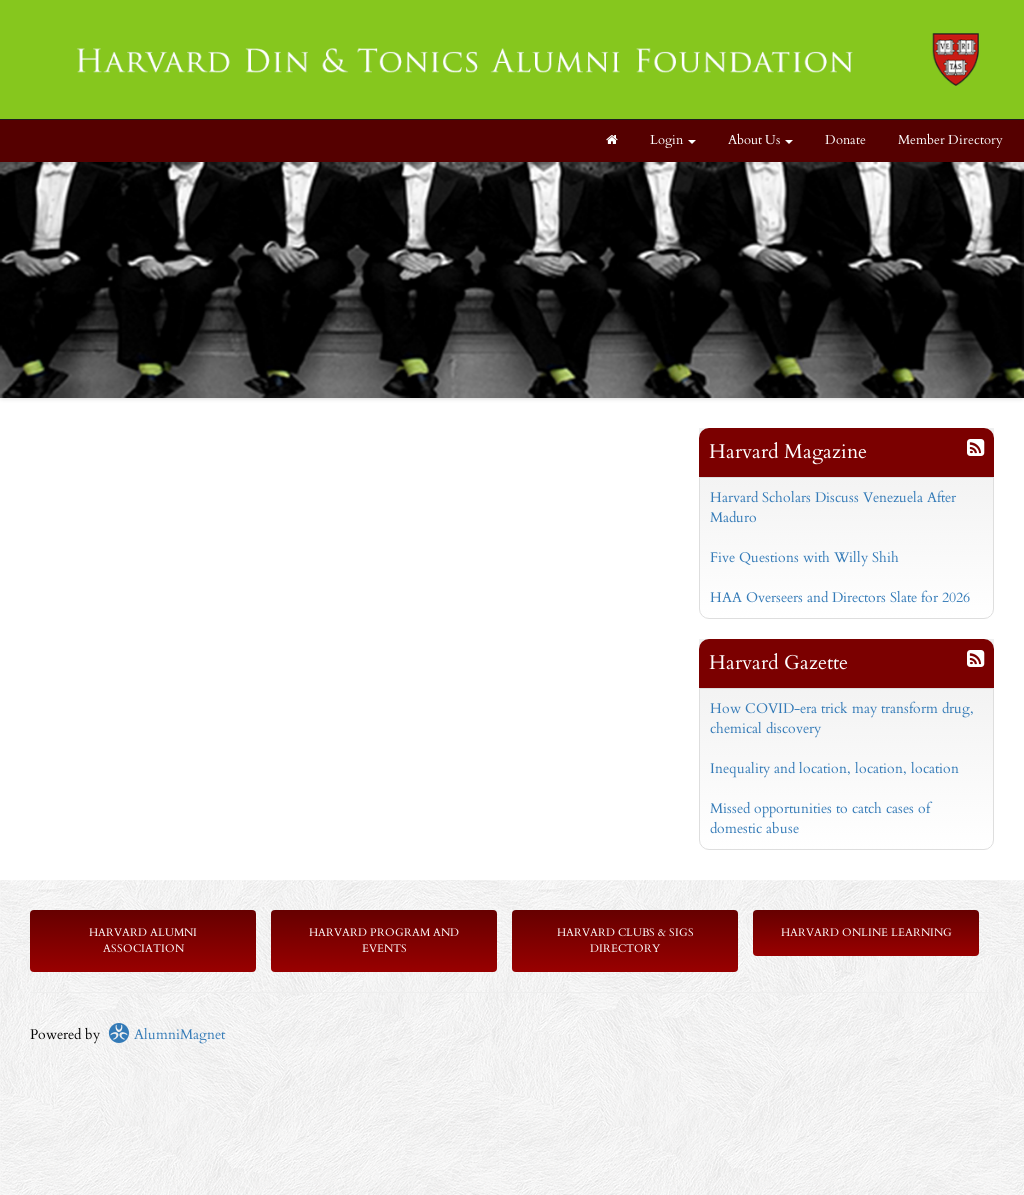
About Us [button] (760, 140)
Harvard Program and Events (384, 940)
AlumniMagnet (166, 1034)
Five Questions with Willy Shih (804, 557)
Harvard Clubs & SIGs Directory (625, 940)
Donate (845, 140)
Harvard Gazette (778, 662)
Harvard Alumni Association (143, 940)
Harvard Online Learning (866, 932)
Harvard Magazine (788, 451)
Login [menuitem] (673, 140)
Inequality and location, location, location (834, 768)
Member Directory (950, 140)
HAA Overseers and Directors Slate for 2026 (840, 597)
